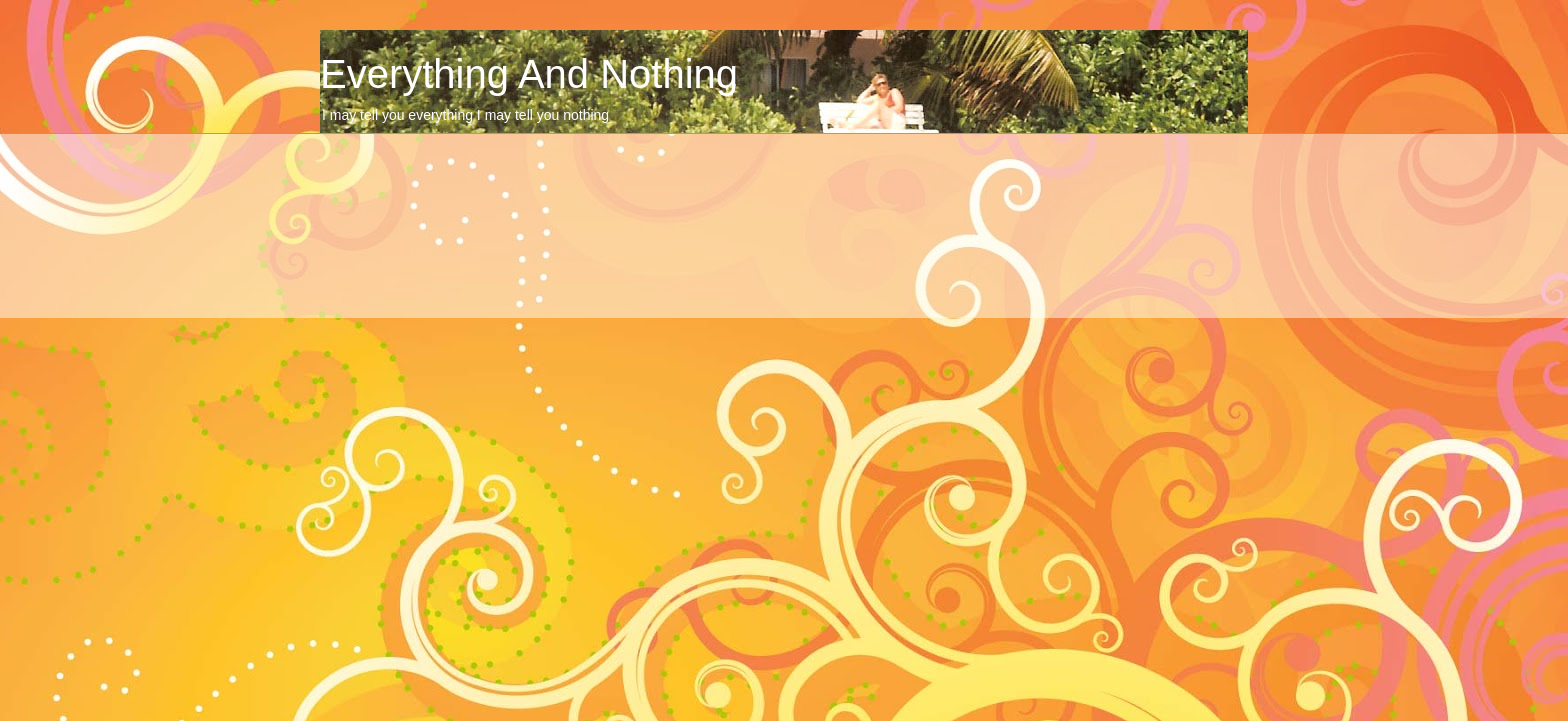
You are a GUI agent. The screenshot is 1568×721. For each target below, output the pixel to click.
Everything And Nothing (529, 74)
